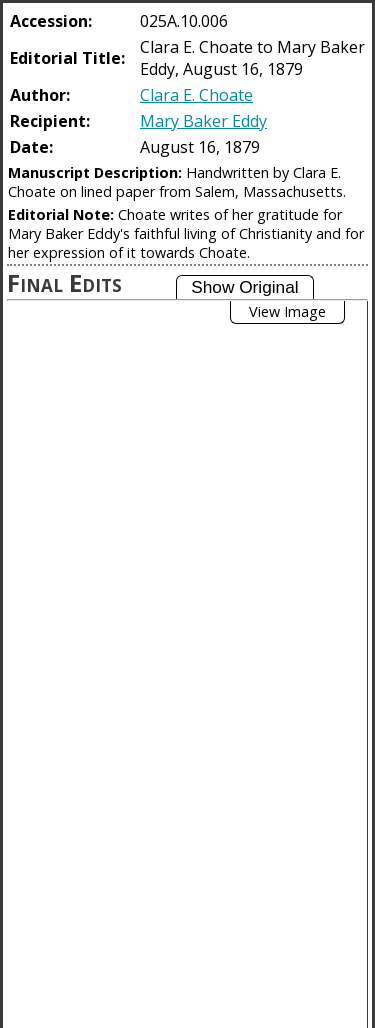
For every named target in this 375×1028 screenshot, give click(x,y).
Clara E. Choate (196, 95)
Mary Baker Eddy (203, 121)
